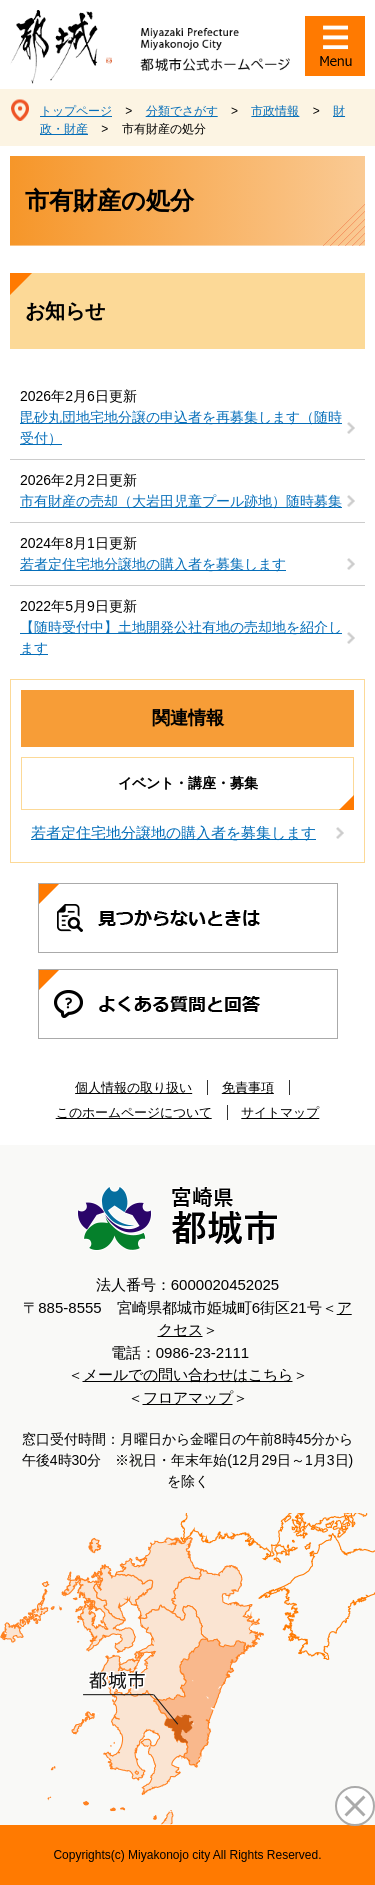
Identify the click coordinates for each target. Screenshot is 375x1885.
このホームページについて (134, 1112)
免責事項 (248, 1087)
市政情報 (275, 111)
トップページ (76, 111)
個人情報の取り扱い (133, 1087)
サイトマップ (280, 1112)
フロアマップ (188, 1397)
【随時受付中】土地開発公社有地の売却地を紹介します (181, 637)
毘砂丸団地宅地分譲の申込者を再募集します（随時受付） (181, 427)
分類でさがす (182, 111)
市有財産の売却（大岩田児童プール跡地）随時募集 (181, 501)
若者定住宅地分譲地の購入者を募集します (153, 564)
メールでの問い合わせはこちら (188, 1374)
